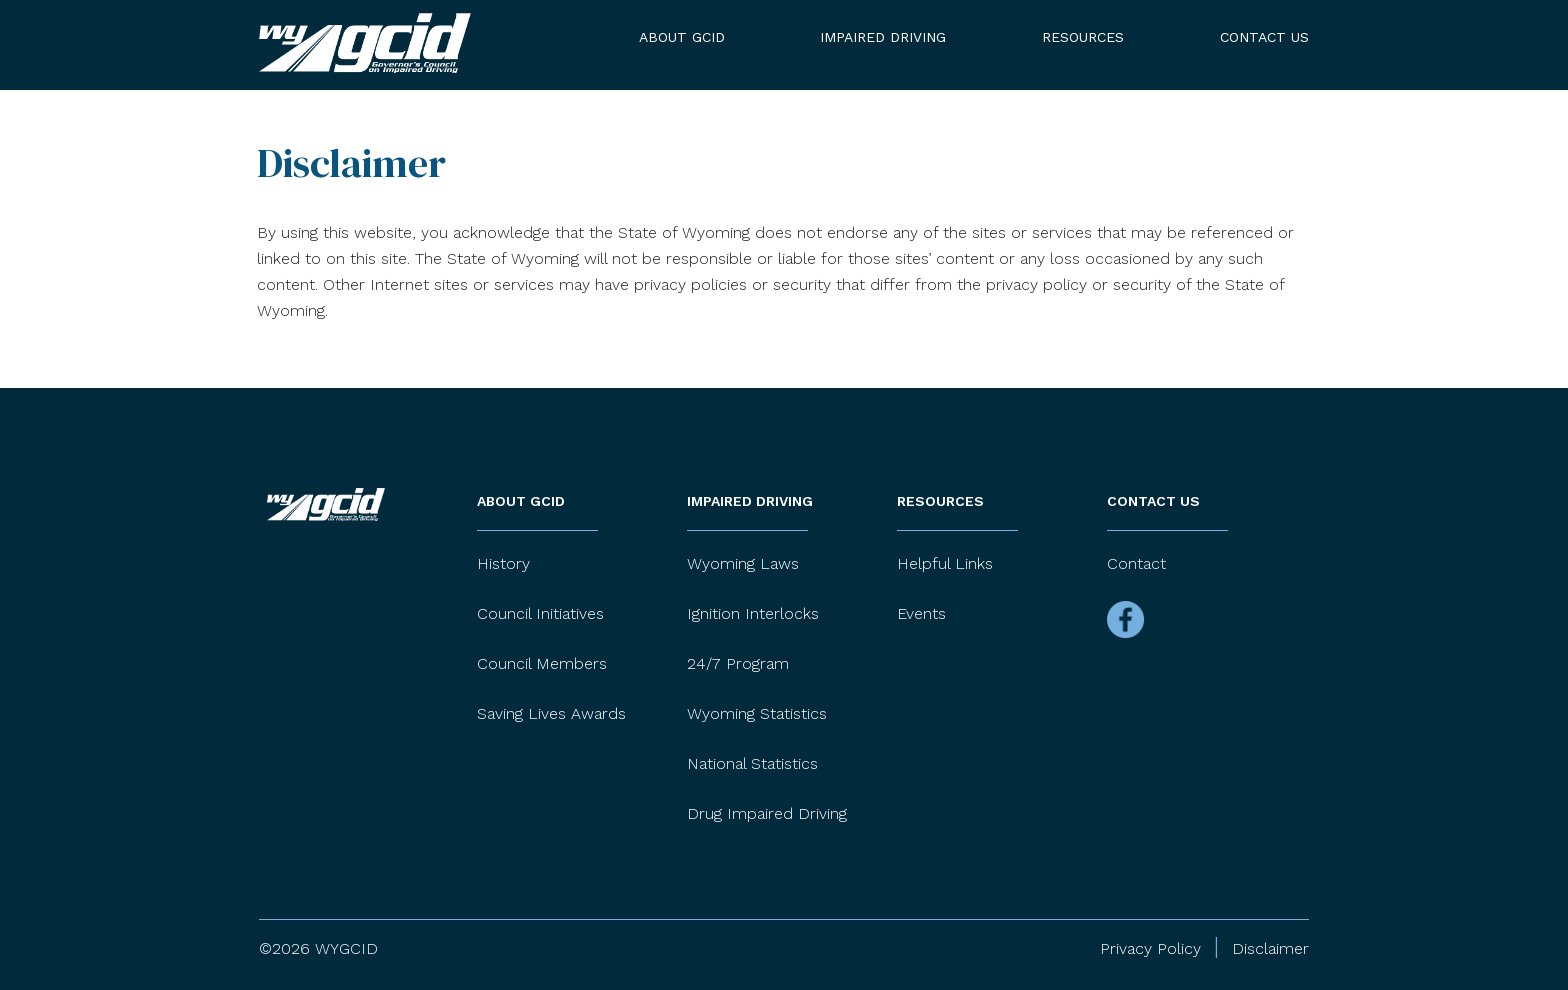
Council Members (542, 663)
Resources (1083, 37)
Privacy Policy (1150, 948)
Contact (1136, 563)
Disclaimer (1270, 948)
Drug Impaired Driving (767, 813)
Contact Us (1264, 37)
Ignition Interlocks (753, 613)
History (503, 563)
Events (921, 613)
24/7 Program (738, 663)
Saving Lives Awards (551, 713)
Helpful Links (945, 563)
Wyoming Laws (743, 563)
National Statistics (752, 763)
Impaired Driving (883, 37)
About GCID (682, 37)
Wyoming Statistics (757, 713)
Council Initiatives (540, 613)
